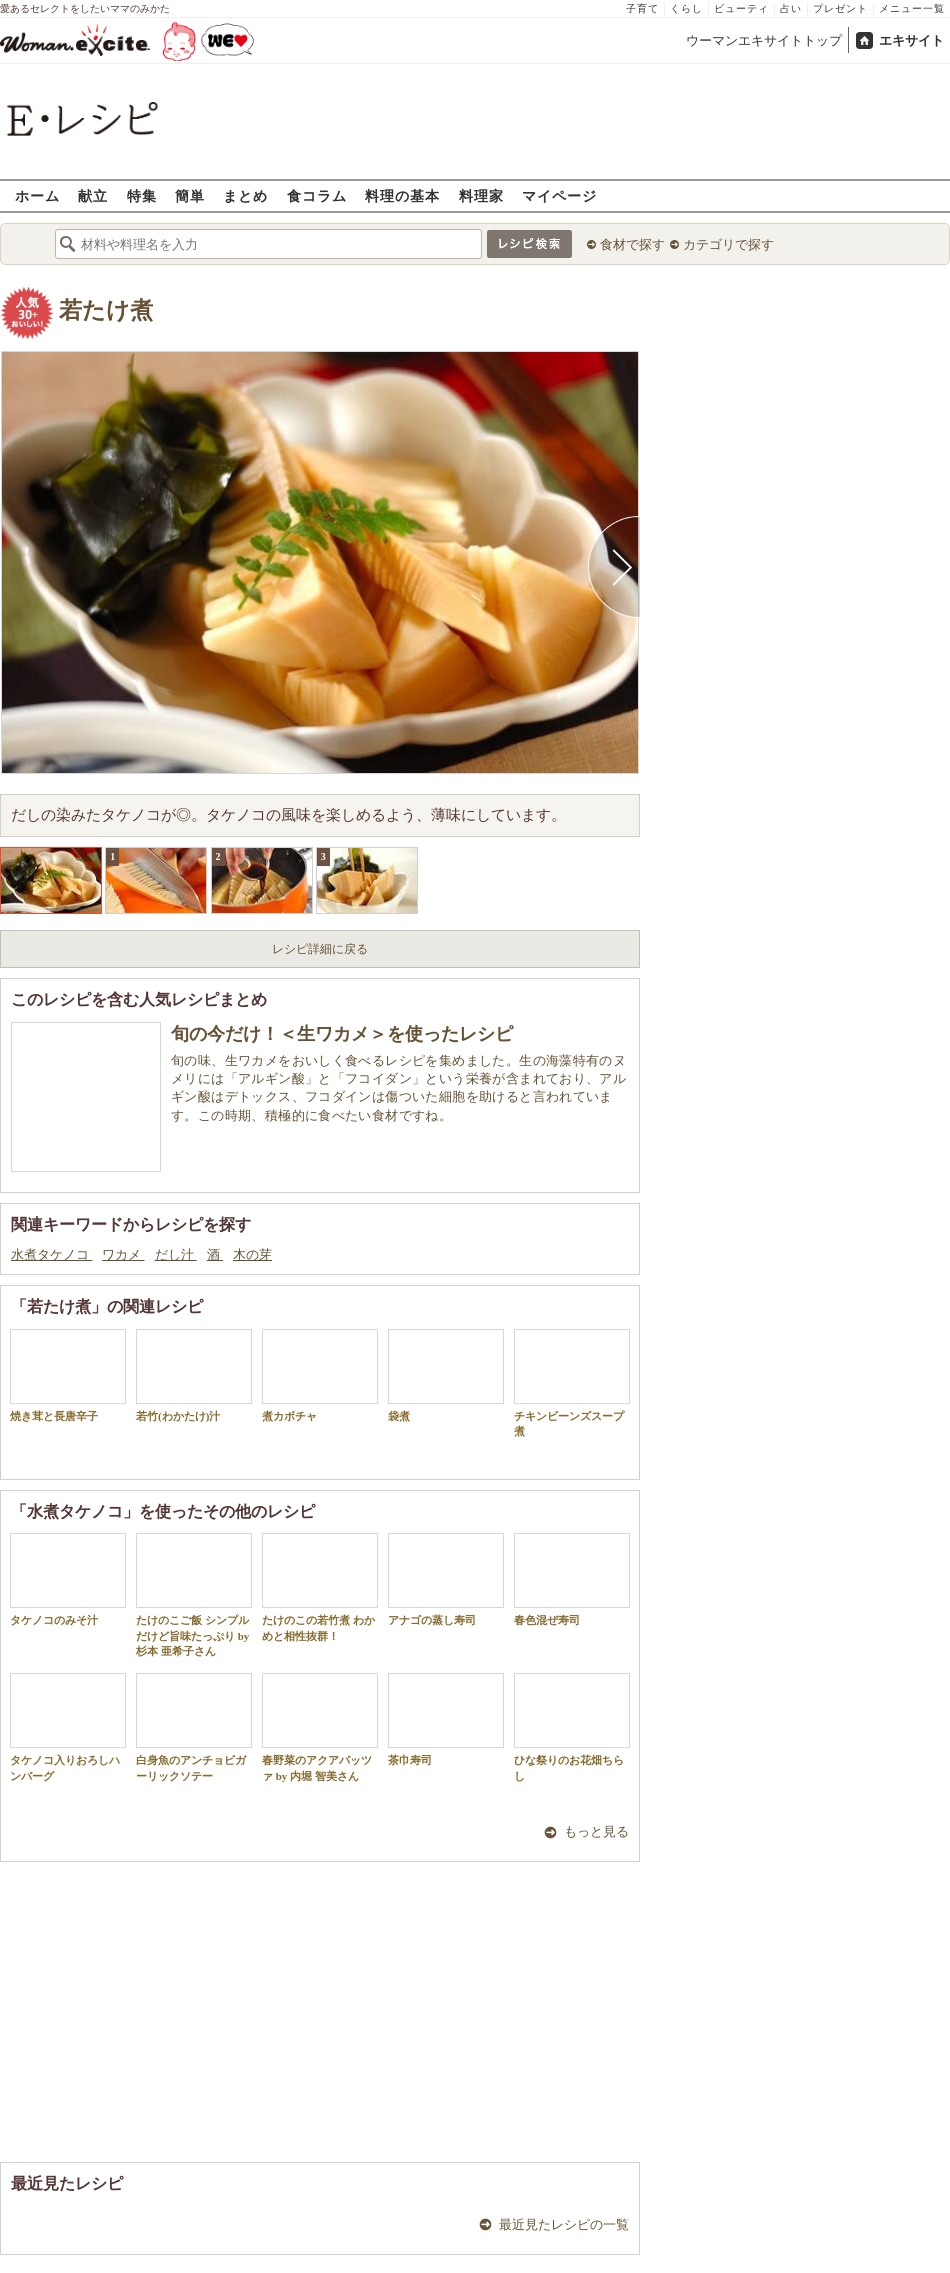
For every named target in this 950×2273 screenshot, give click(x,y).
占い (791, 8)
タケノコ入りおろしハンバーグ (68, 1727)
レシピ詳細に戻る (320, 949)
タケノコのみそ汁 (68, 1579)
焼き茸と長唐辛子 (68, 1375)
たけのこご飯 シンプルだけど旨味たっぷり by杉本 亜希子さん (194, 1595)
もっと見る (596, 1831)
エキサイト (911, 40)
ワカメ (123, 1254)
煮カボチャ (320, 1375)
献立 (93, 195)
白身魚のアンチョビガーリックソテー (194, 1727)
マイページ (559, 195)
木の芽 (252, 1254)
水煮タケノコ (51, 1254)
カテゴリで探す (728, 244)
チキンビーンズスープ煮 (572, 1383)
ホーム (37, 195)
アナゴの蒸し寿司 (446, 1579)
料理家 (481, 195)
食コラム (317, 195)
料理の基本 (402, 195)
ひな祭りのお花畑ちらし (572, 1727)
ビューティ (741, 8)
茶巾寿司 (446, 1719)
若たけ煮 (106, 310)
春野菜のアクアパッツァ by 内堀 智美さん (320, 1727)
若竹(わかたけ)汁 (194, 1375)
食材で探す (632, 244)
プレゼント (840, 8)
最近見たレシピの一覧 (564, 2224)
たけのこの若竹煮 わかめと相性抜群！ (320, 1587)
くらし (686, 8)
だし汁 (176, 1254)
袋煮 (446, 1375)
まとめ (245, 195)
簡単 (190, 195)
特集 (142, 195)
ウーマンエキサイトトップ (764, 40)
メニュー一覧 (912, 8)
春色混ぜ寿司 (572, 1579)
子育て (642, 8)
